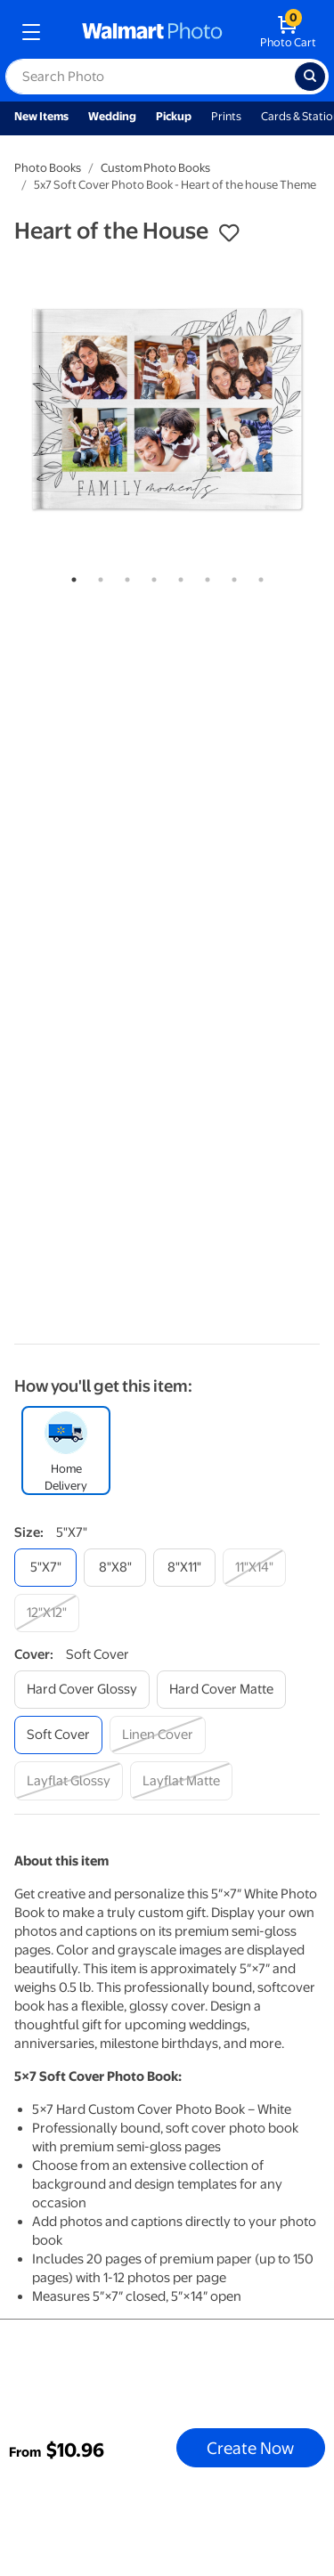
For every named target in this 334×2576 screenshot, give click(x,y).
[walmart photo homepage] (152, 32)
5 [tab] (177, 576)
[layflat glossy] (68, 1780)
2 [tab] (97, 576)
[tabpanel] (167, 409)
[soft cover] (58, 1735)
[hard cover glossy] (82, 1689)
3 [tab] (124, 576)
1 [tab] (70, 576)
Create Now (250, 2448)
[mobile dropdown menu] (31, 32)
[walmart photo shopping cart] (288, 32)
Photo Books (47, 168)
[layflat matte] (181, 1780)
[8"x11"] (184, 1567)
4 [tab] (150, 576)
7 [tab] (231, 576)
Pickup (173, 116)
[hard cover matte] (221, 1689)
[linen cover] (158, 1735)
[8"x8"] (115, 1567)
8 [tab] (257, 576)
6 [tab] (204, 576)
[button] (228, 233)
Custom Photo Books (155, 168)
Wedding (112, 116)
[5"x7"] (45, 1567)
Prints (226, 116)
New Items (41, 116)
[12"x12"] (46, 1613)
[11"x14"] (254, 1567)
